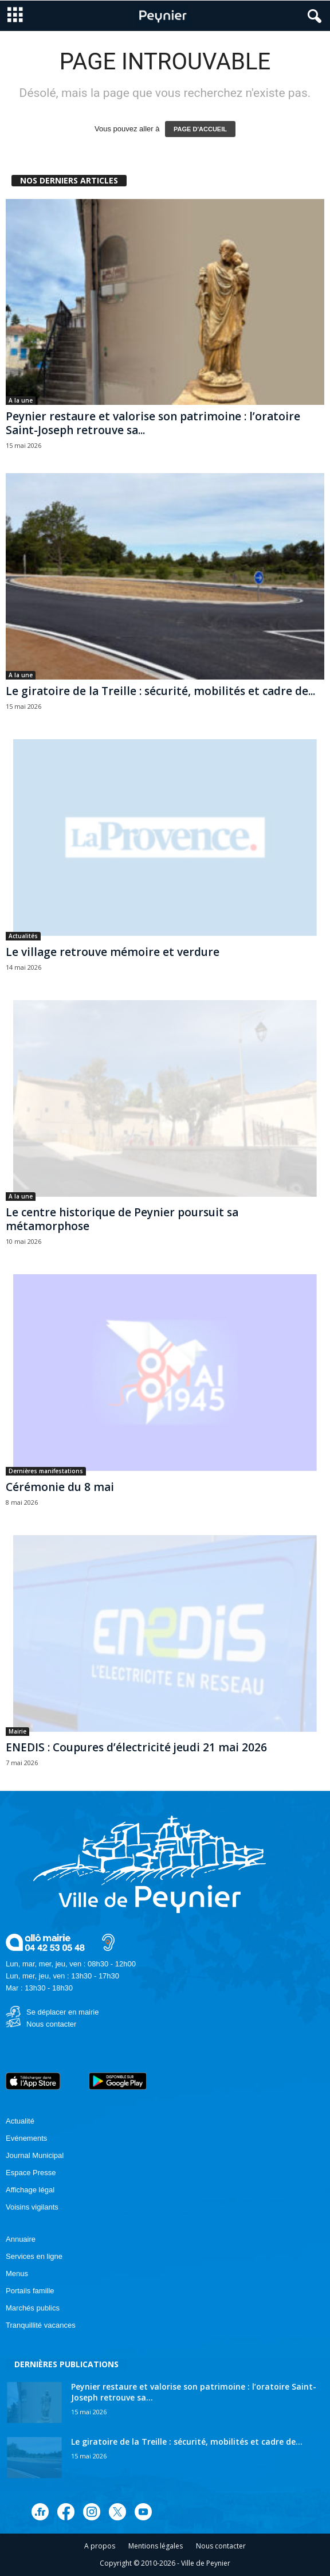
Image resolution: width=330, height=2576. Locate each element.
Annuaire (21, 2239)
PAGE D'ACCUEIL (200, 129)
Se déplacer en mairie (62, 2012)
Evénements (26, 2138)
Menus (17, 2273)
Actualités (23, 936)
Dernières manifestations (46, 1471)
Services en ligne (34, 2256)
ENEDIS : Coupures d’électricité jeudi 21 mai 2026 (136, 1747)
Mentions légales (155, 2546)
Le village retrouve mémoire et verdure (112, 951)
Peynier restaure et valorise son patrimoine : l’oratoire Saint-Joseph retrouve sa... (153, 423)
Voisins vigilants (32, 2207)
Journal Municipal (35, 2155)
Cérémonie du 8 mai (60, 1487)
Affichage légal (30, 2189)
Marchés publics (33, 2308)
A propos (99, 2546)
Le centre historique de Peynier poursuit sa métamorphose (122, 1219)
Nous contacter (51, 2024)
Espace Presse (31, 2172)
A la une (21, 400)
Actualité (20, 2121)
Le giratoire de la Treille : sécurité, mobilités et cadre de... (160, 691)
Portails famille (30, 2290)
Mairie (17, 1731)
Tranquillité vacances (41, 2325)
